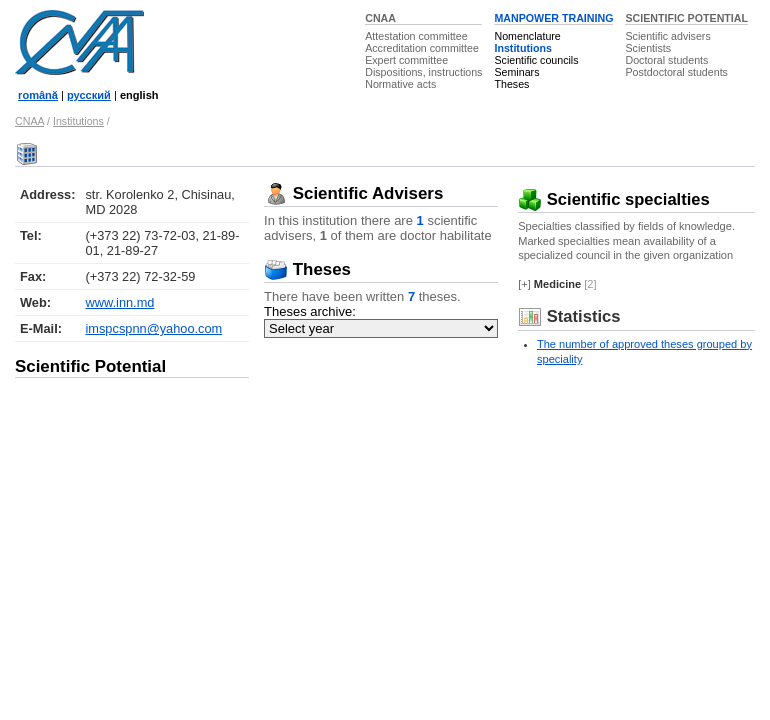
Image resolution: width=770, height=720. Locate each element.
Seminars (516, 72)
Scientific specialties (614, 199)
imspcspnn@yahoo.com (153, 328)
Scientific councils (536, 60)
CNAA (380, 18)
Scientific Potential (90, 366)
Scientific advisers (667, 36)
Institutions (522, 48)
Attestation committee (416, 36)
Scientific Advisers (353, 193)
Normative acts (400, 84)
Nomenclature (527, 36)
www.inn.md (119, 302)
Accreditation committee (422, 48)
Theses (511, 84)
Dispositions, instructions (423, 72)
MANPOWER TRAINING (553, 18)
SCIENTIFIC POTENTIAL (686, 18)
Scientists (648, 48)
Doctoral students (666, 60)
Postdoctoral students (676, 72)
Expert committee (406, 60)
